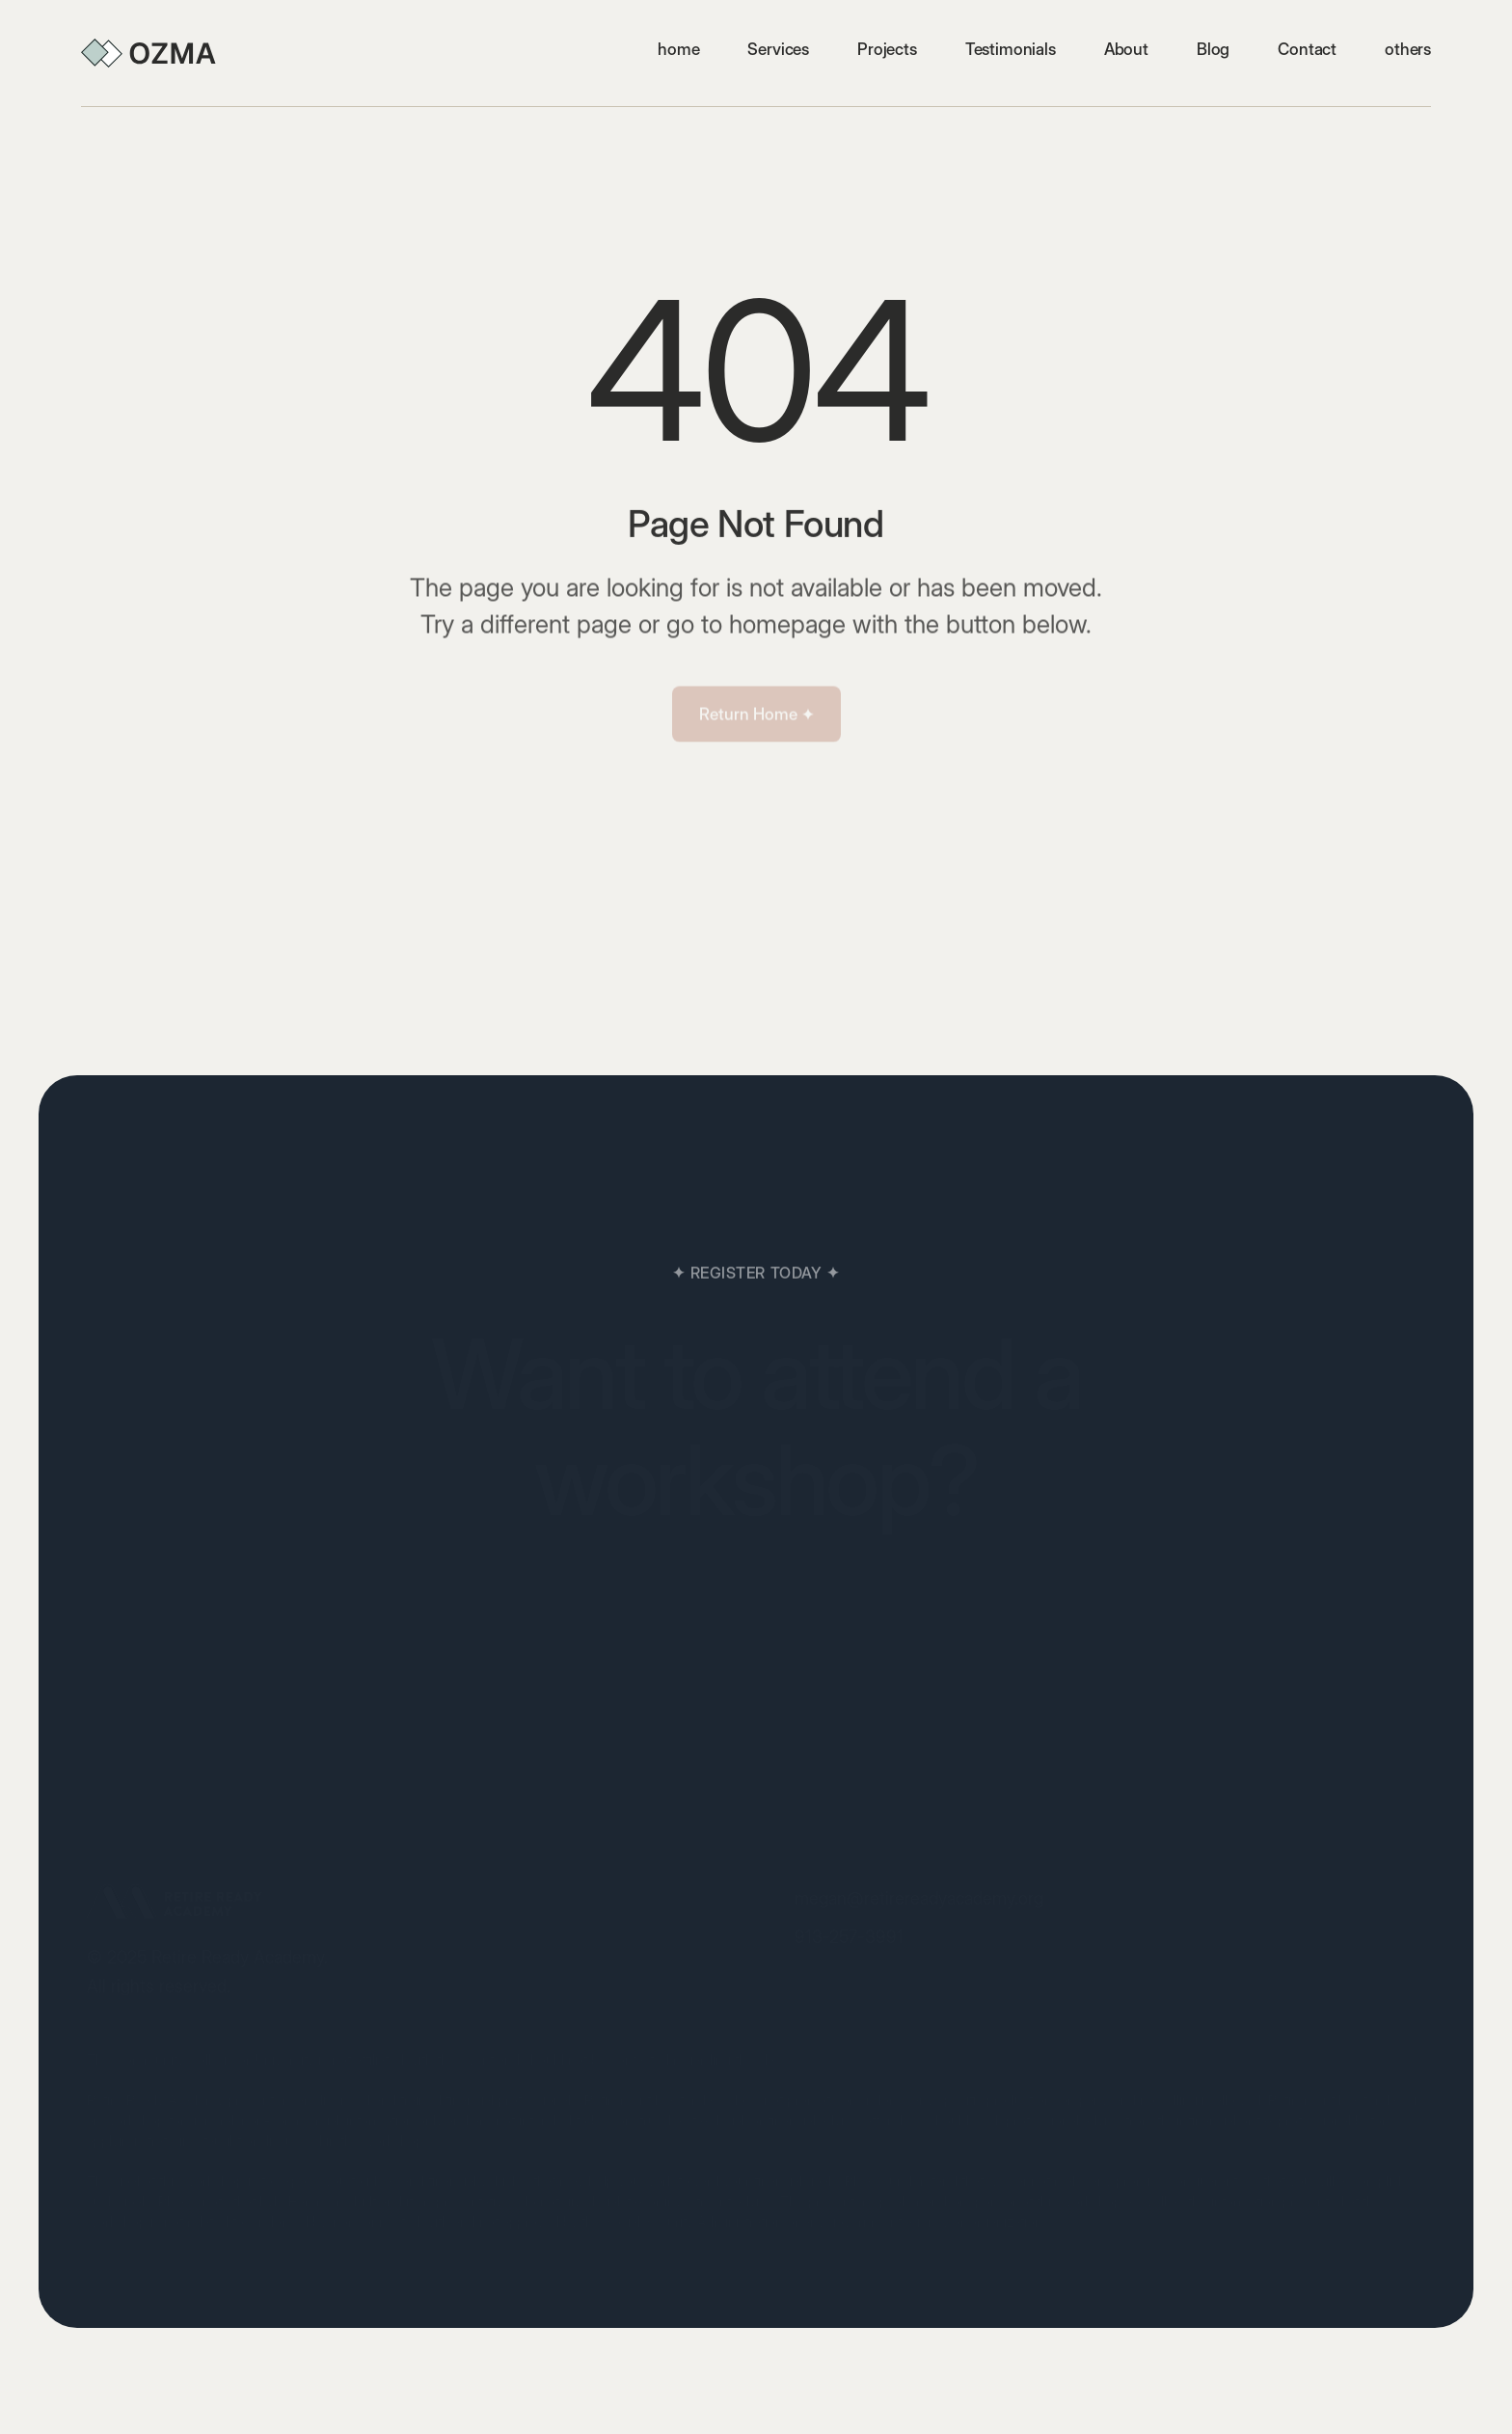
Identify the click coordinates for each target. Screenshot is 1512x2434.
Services (778, 49)
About (1126, 49)
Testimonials (1010, 49)
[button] (1408, 49)
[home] (148, 53)
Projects (887, 49)
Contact (1307, 49)
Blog (1213, 49)
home (678, 49)
